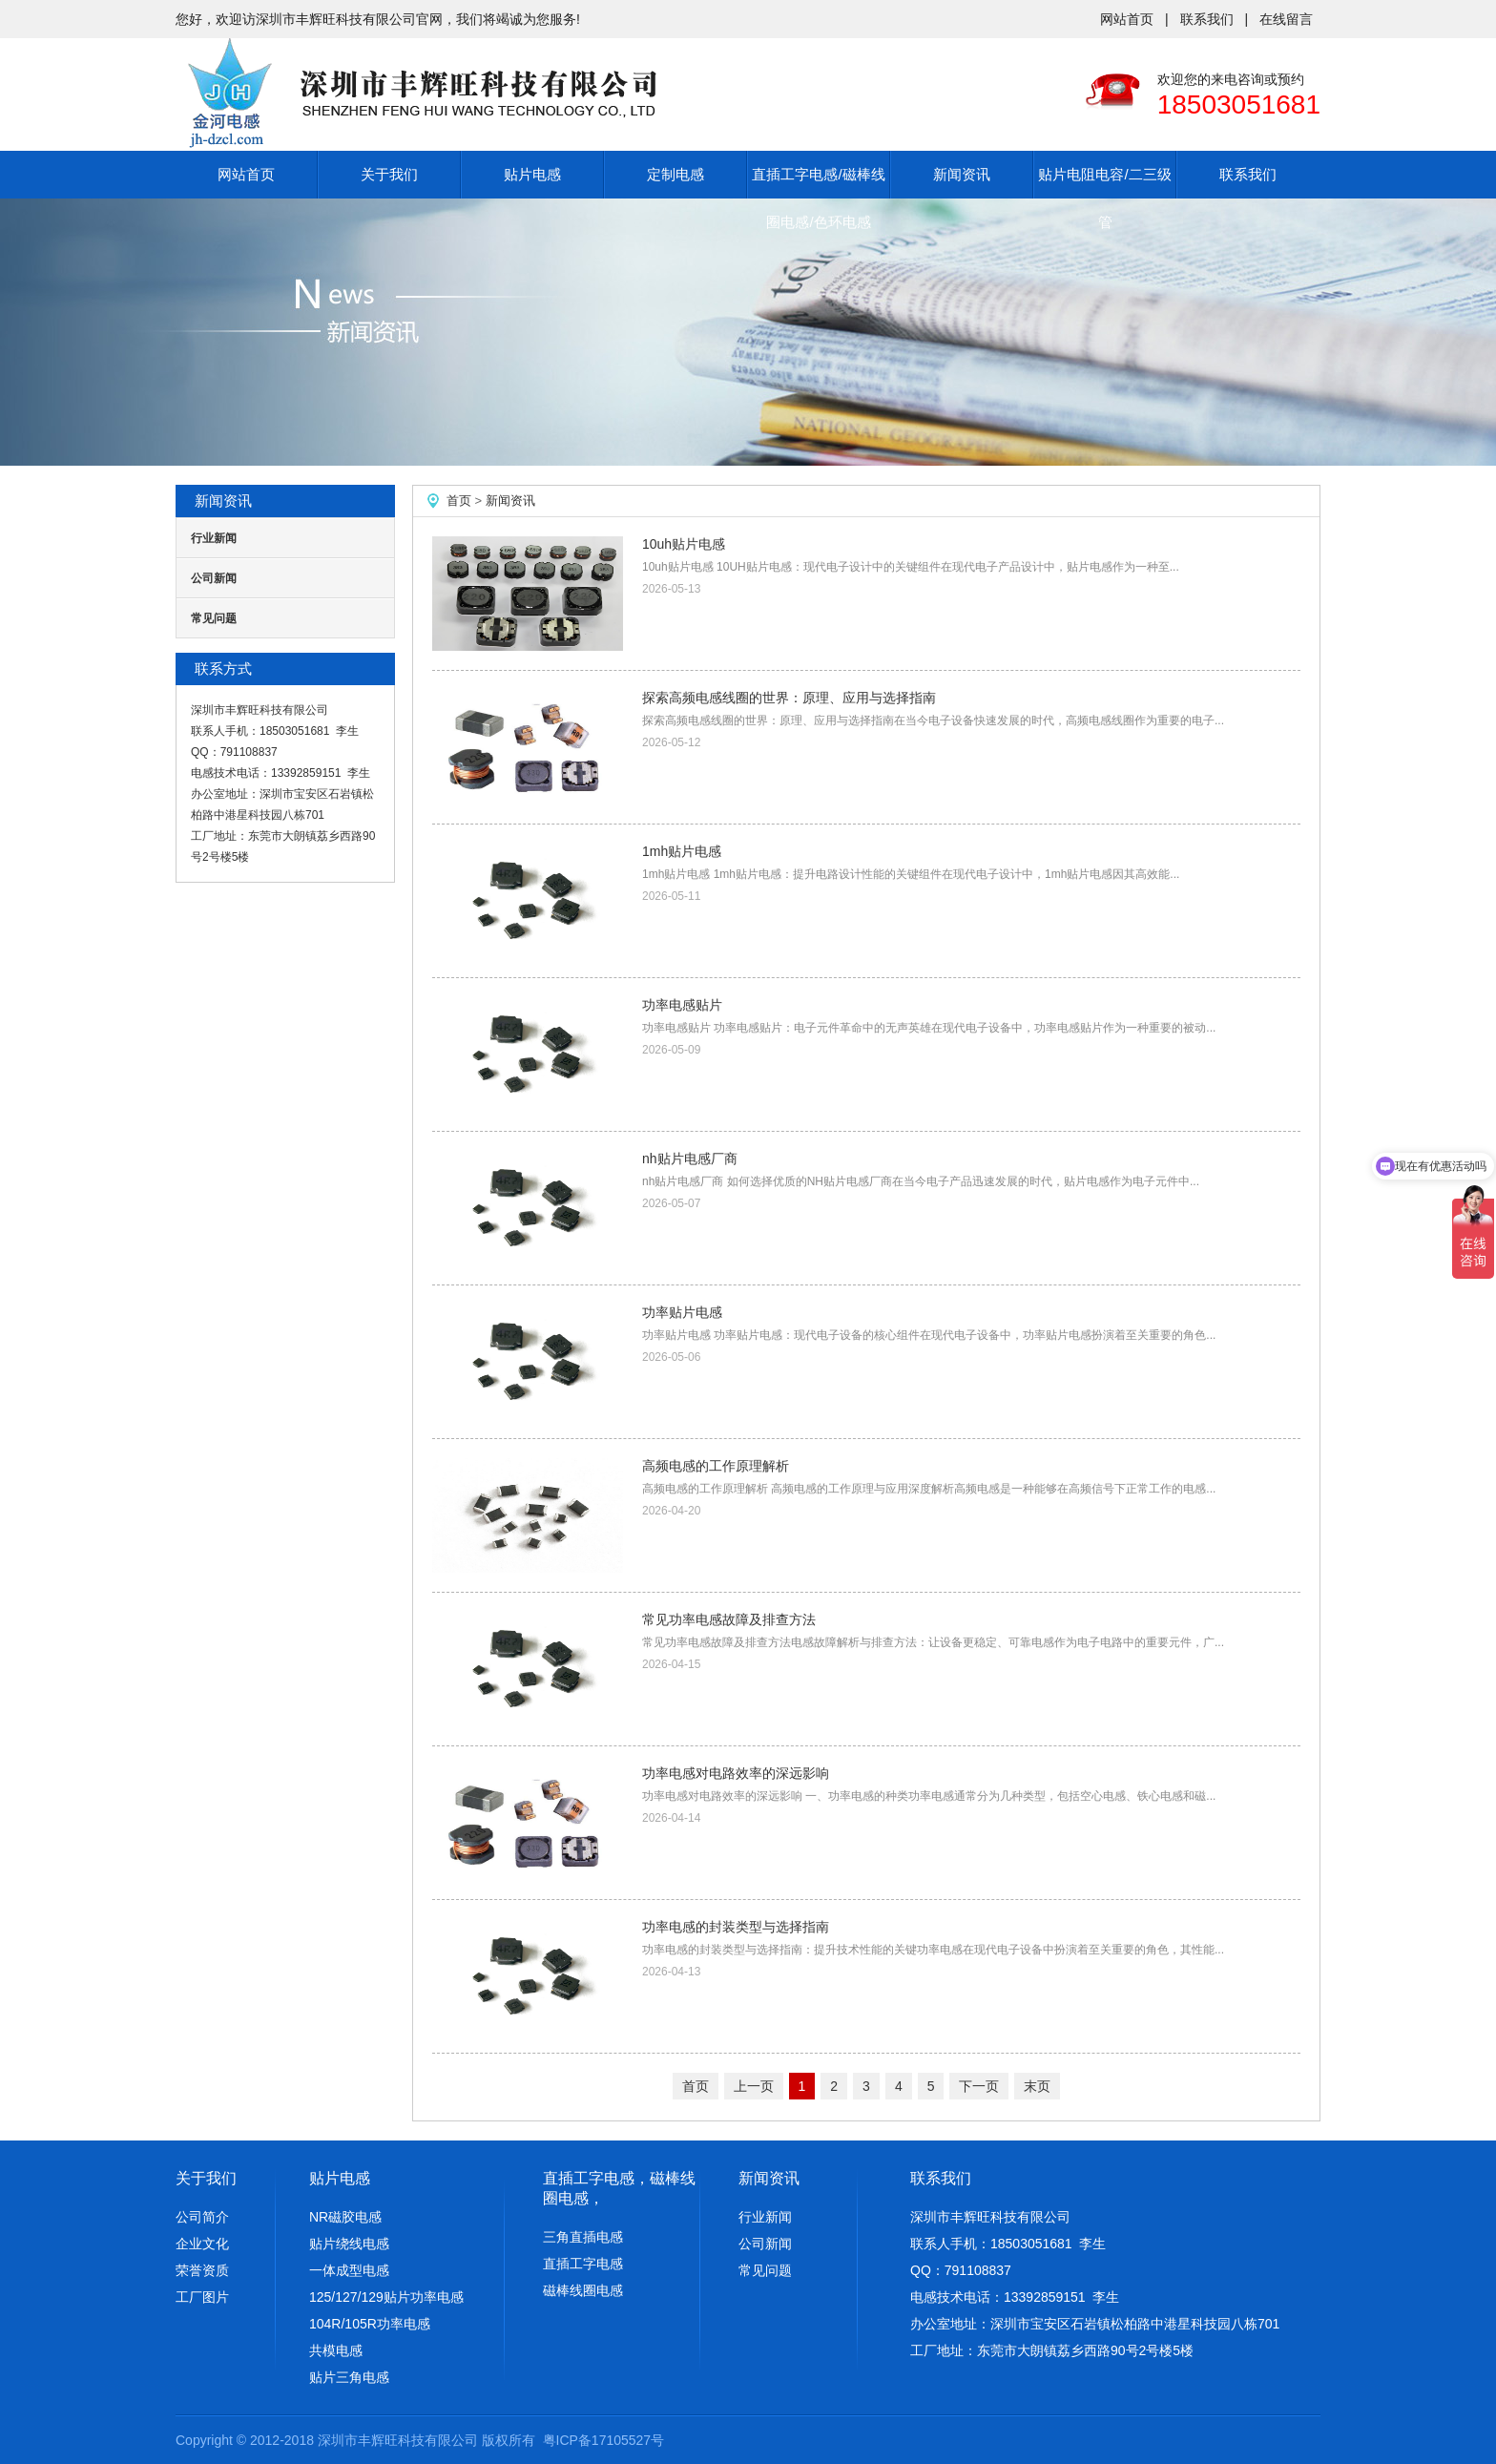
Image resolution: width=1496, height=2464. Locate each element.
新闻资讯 (961, 174)
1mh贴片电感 (681, 851)
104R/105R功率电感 (369, 2323)
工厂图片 (202, 2297)
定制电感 (675, 174)
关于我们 (389, 174)
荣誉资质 (202, 2270)
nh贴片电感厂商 (690, 1158)
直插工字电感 (583, 2263)
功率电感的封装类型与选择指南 (735, 1926)
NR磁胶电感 (345, 2216)
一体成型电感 (349, 2270)
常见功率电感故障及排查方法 (729, 1619)
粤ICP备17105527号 (604, 2440)
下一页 (979, 2086)
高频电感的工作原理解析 (715, 1465)
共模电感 (336, 2350)
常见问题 (214, 618)
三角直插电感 (583, 2237)
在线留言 (1286, 19)
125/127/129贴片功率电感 (386, 2297)
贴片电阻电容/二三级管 (1104, 198)
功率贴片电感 (682, 1312)
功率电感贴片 (682, 1005)
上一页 (754, 2086)
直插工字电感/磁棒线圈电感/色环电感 (818, 198)
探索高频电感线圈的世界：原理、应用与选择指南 (789, 697)
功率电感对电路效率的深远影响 (735, 1773)
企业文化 (202, 2243)
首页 (459, 500)
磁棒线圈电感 (583, 2290)
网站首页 (1126, 19)
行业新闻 (214, 538)
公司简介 (202, 2216)
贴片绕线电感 (349, 2243)
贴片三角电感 (349, 2377)
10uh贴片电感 (683, 544)
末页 (1037, 2086)
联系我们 (1207, 19)
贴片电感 (532, 174)
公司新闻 (214, 578)
